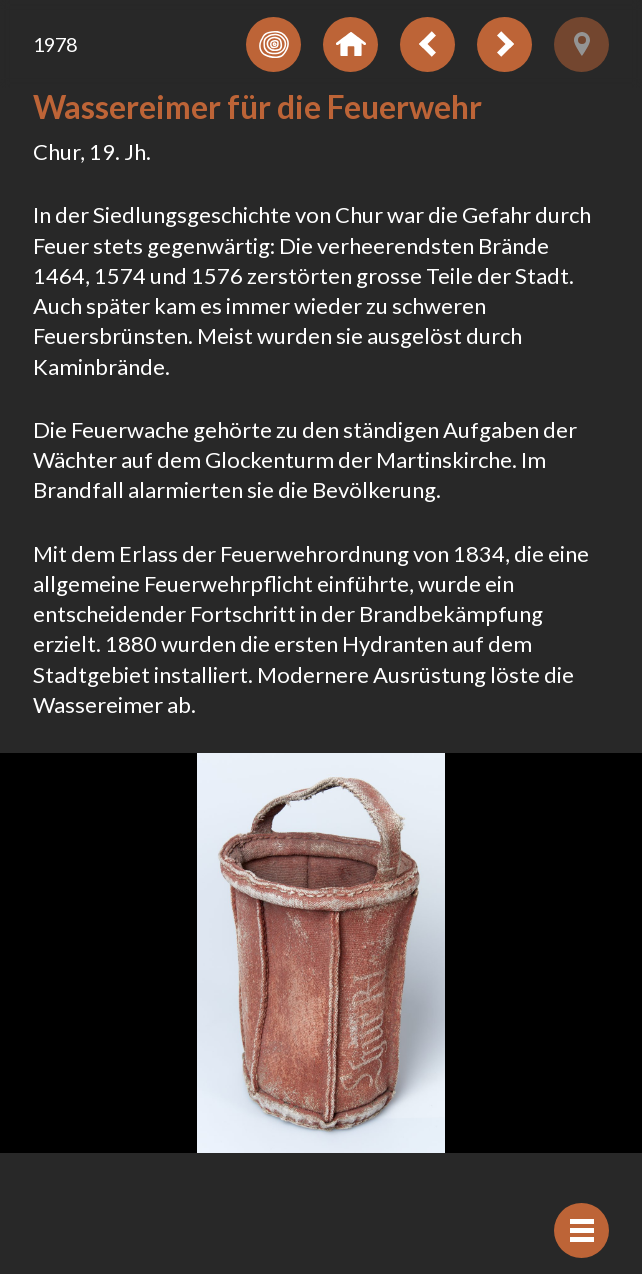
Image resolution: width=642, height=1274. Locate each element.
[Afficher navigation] (581, 1230)
